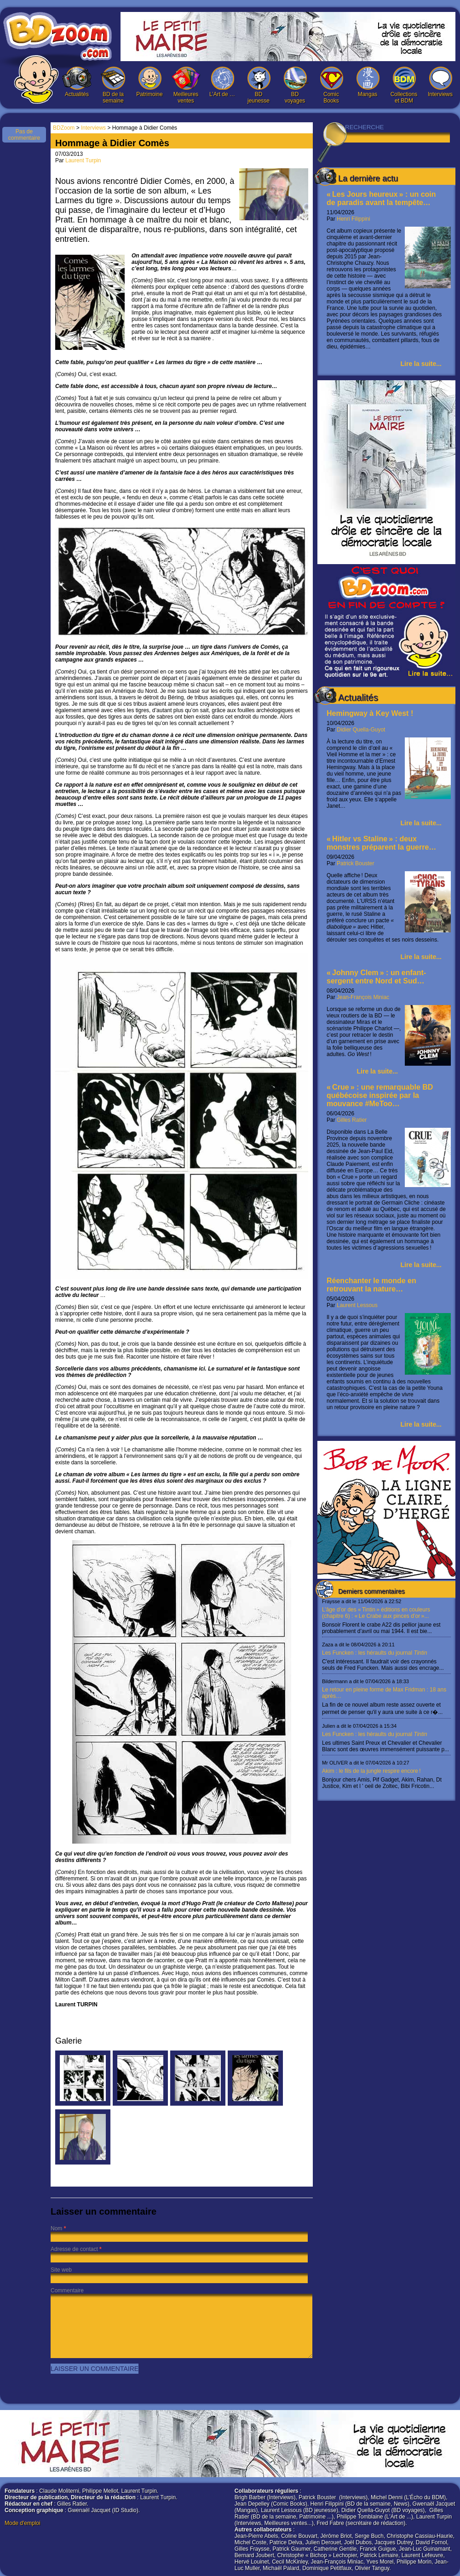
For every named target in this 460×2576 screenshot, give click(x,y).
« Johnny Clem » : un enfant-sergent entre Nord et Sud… (376, 977)
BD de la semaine (113, 85)
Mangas (367, 82)
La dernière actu (368, 178)
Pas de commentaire (24, 134)
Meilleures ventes (186, 85)
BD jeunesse (258, 85)
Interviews (440, 82)
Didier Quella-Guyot (361, 729)
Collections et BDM (404, 85)
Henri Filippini (353, 219)
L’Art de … (222, 82)
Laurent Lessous (357, 1305)
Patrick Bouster (355, 863)
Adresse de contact (74, 2249)
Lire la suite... (421, 363)
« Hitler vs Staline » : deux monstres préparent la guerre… (381, 843)
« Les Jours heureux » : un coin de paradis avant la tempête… (381, 198)
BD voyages (295, 85)
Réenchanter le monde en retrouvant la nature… (371, 1285)
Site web (61, 2270)
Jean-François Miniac (363, 997)
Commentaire (67, 2290)
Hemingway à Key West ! (370, 713)
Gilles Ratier (352, 1120)
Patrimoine (149, 82)
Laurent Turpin (83, 160)
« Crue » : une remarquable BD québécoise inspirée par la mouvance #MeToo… (380, 1095)
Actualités (77, 82)
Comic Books (331, 85)
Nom (56, 2228)
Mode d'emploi (22, 2523)
